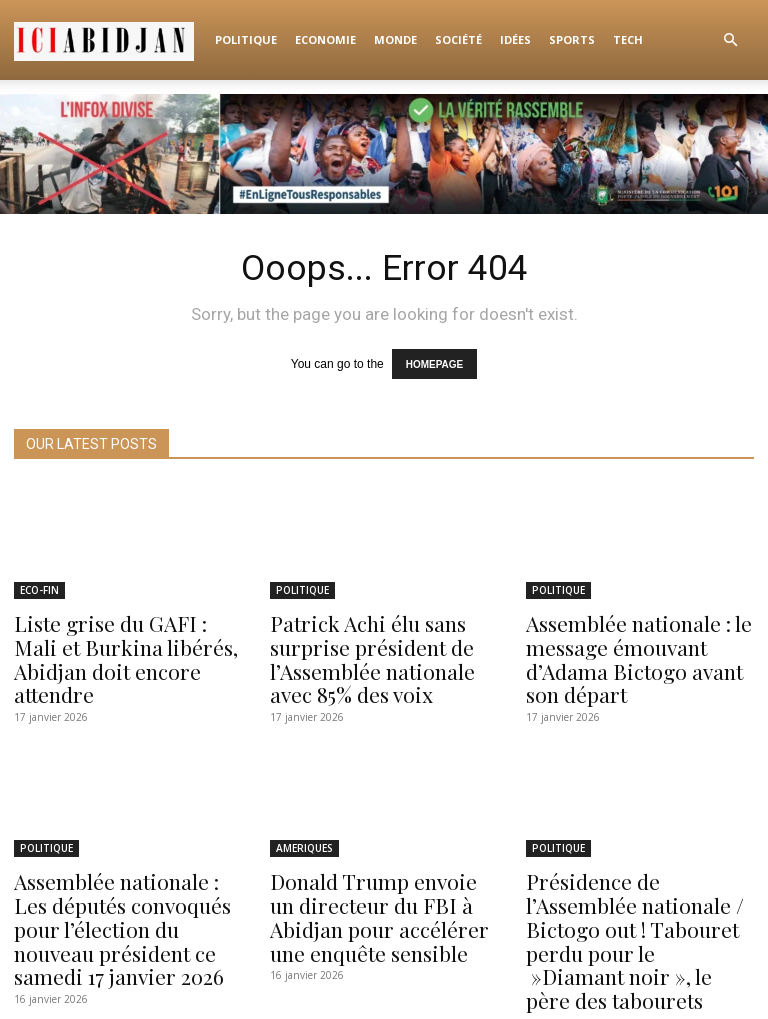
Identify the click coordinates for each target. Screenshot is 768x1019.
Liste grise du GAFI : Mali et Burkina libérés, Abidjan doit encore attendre (126, 637)
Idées (515, 39)
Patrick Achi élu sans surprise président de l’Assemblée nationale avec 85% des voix (381, 646)
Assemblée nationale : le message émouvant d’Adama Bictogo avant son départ (636, 646)
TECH (628, 39)
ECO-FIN (39, 586)
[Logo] (110, 40)
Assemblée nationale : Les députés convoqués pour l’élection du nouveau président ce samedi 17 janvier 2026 (120, 899)
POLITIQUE (246, 39)
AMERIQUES (304, 829)
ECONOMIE (325, 39)
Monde (395, 39)
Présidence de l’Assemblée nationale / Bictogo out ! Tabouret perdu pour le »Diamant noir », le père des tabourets (635, 899)
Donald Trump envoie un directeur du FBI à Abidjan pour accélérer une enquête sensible (376, 889)
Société (458, 39)
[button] (730, 40)
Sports (572, 39)
